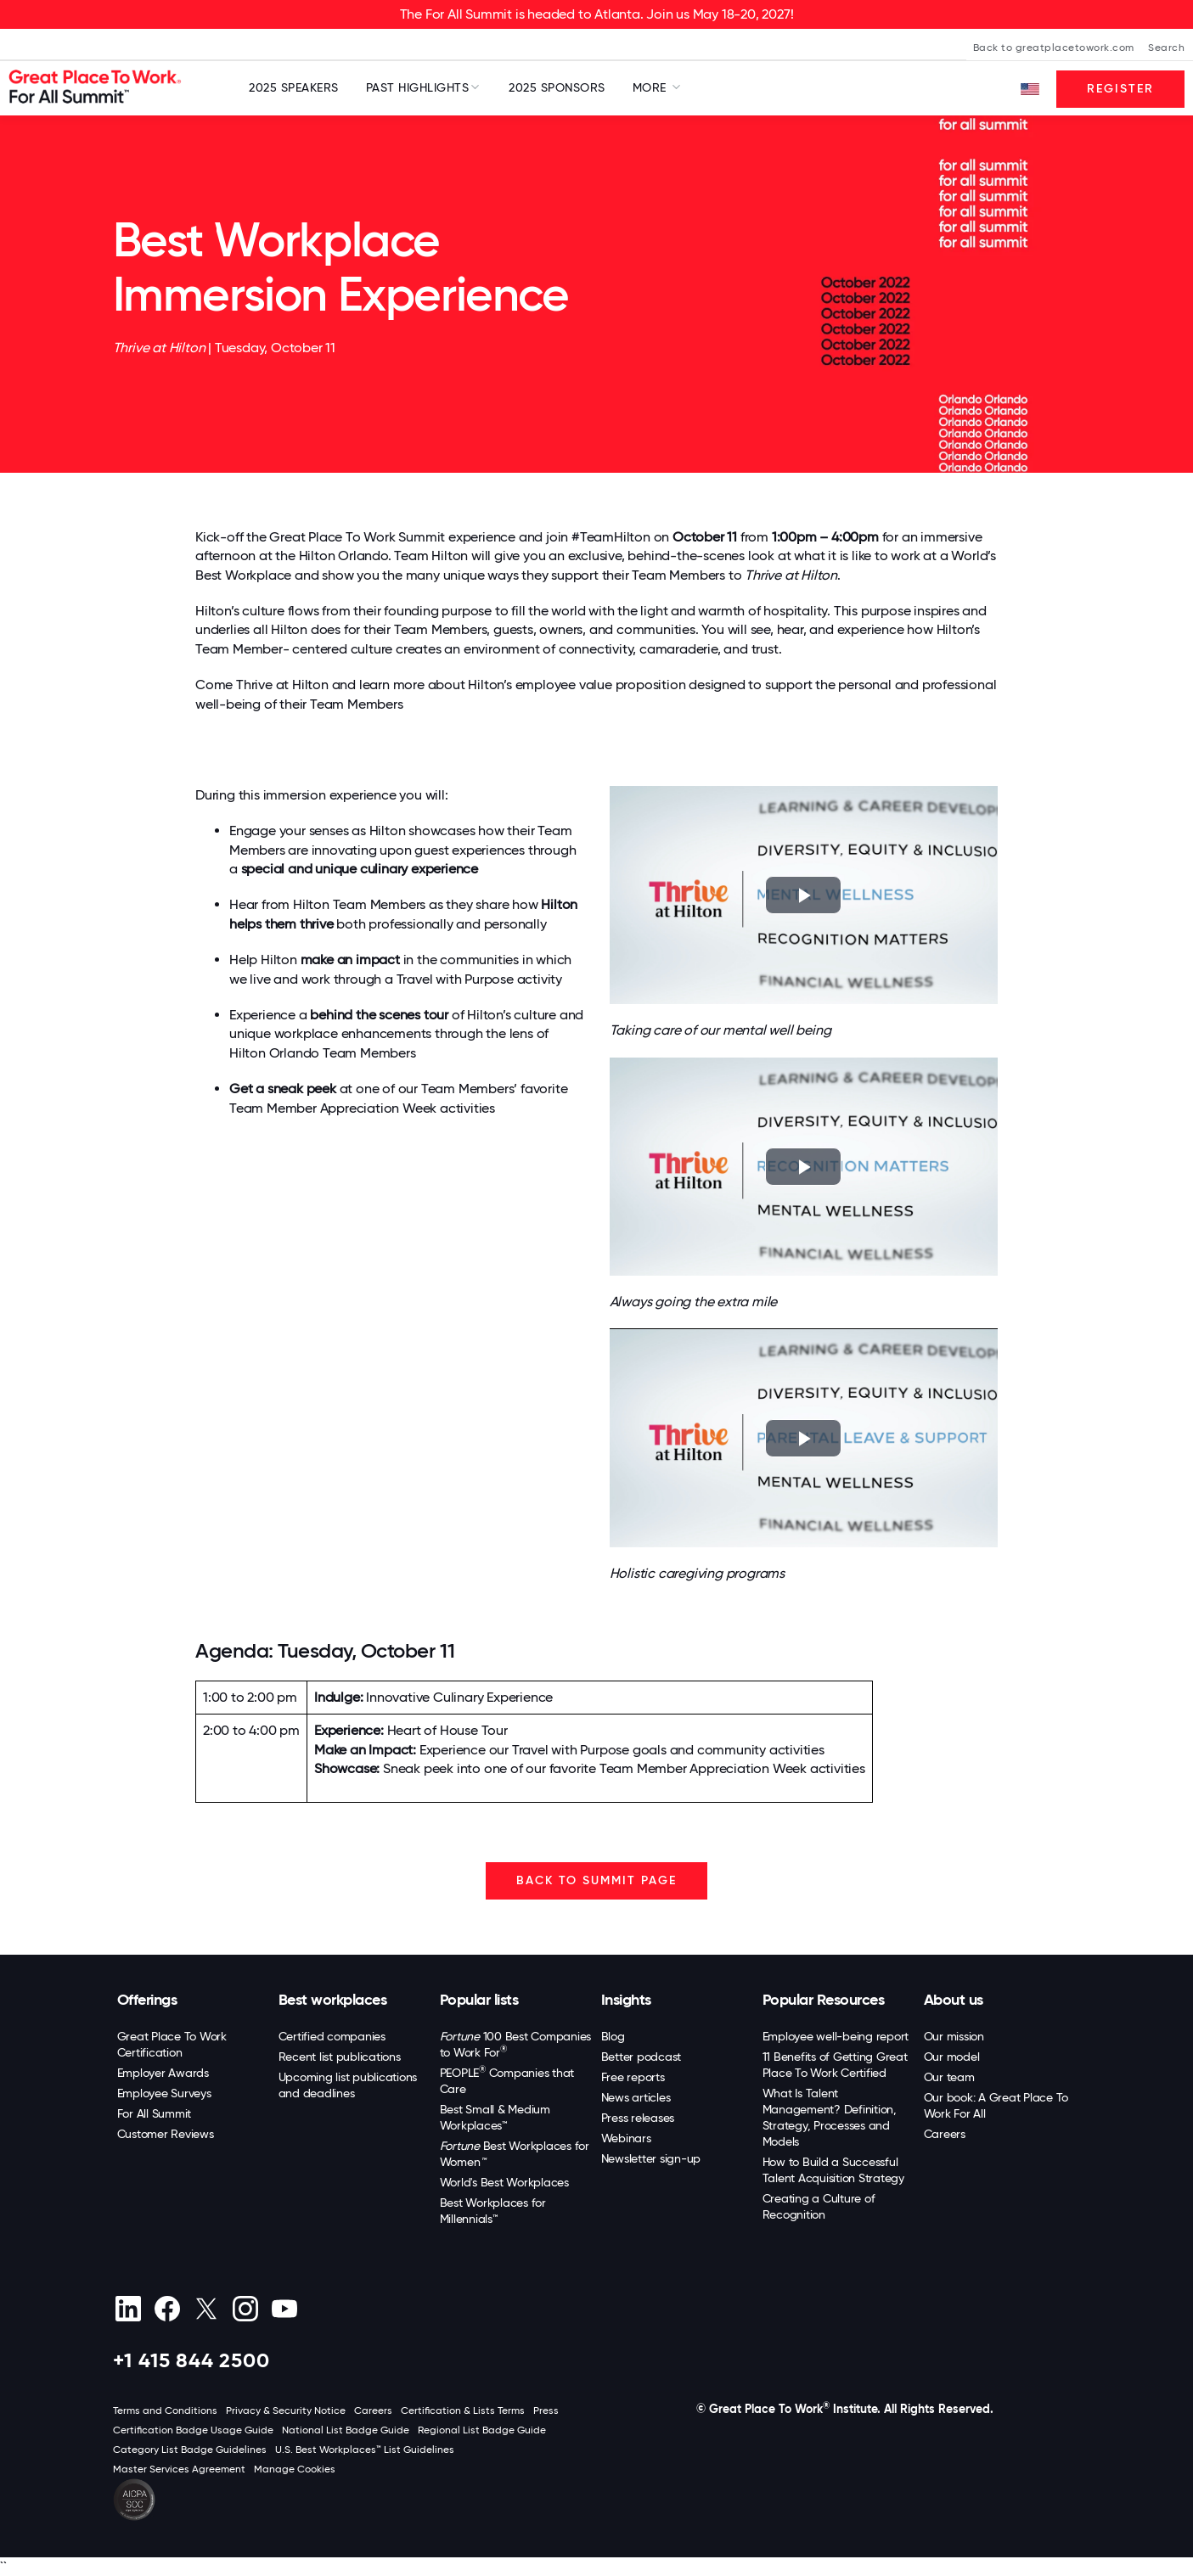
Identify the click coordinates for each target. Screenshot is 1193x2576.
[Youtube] (285, 2308)
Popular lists (479, 1999)
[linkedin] (128, 2308)
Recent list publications (340, 2056)
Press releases (638, 2117)
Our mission (954, 2036)
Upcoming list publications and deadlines (348, 2085)
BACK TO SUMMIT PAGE (596, 1880)
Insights (626, 1999)
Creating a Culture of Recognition (819, 2206)
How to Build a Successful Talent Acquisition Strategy (833, 2170)
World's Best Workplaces (504, 2182)
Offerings (147, 1999)
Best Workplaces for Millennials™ (493, 2210)
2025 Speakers (294, 87)
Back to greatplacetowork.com (1053, 47)
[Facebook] (167, 2308)
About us (953, 1999)
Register (1120, 88)
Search (1166, 47)
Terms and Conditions (165, 2410)
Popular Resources (824, 1999)
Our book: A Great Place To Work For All (996, 2105)
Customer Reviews (165, 2134)
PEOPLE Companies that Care (507, 2080)
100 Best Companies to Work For (516, 2044)
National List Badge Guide (345, 2430)
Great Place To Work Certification (172, 2044)
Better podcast (641, 2056)
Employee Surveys (164, 2093)
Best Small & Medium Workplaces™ (495, 2117)
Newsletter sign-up (651, 2158)
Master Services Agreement (179, 2469)
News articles (636, 2097)
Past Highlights (418, 87)
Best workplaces (333, 1999)
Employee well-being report (836, 2036)
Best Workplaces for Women (514, 2154)
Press (546, 2410)
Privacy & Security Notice (286, 2410)
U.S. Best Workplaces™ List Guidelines (364, 2449)
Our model (952, 2056)
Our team (949, 2077)
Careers (944, 2134)
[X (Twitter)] (206, 2308)
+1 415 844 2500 (191, 2360)
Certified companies (332, 2036)
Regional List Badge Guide (482, 2430)
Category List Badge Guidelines (190, 2449)
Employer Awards (163, 2072)
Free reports (633, 2077)
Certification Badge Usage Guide (193, 2430)
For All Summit (154, 2113)
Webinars (626, 2138)
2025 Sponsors (557, 87)
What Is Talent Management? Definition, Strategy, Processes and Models (830, 2117)
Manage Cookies (294, 2469)
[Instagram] (246, 2308)
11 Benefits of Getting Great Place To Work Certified (835, 2064)
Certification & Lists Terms (463, 2410)
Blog (613, 2036)
